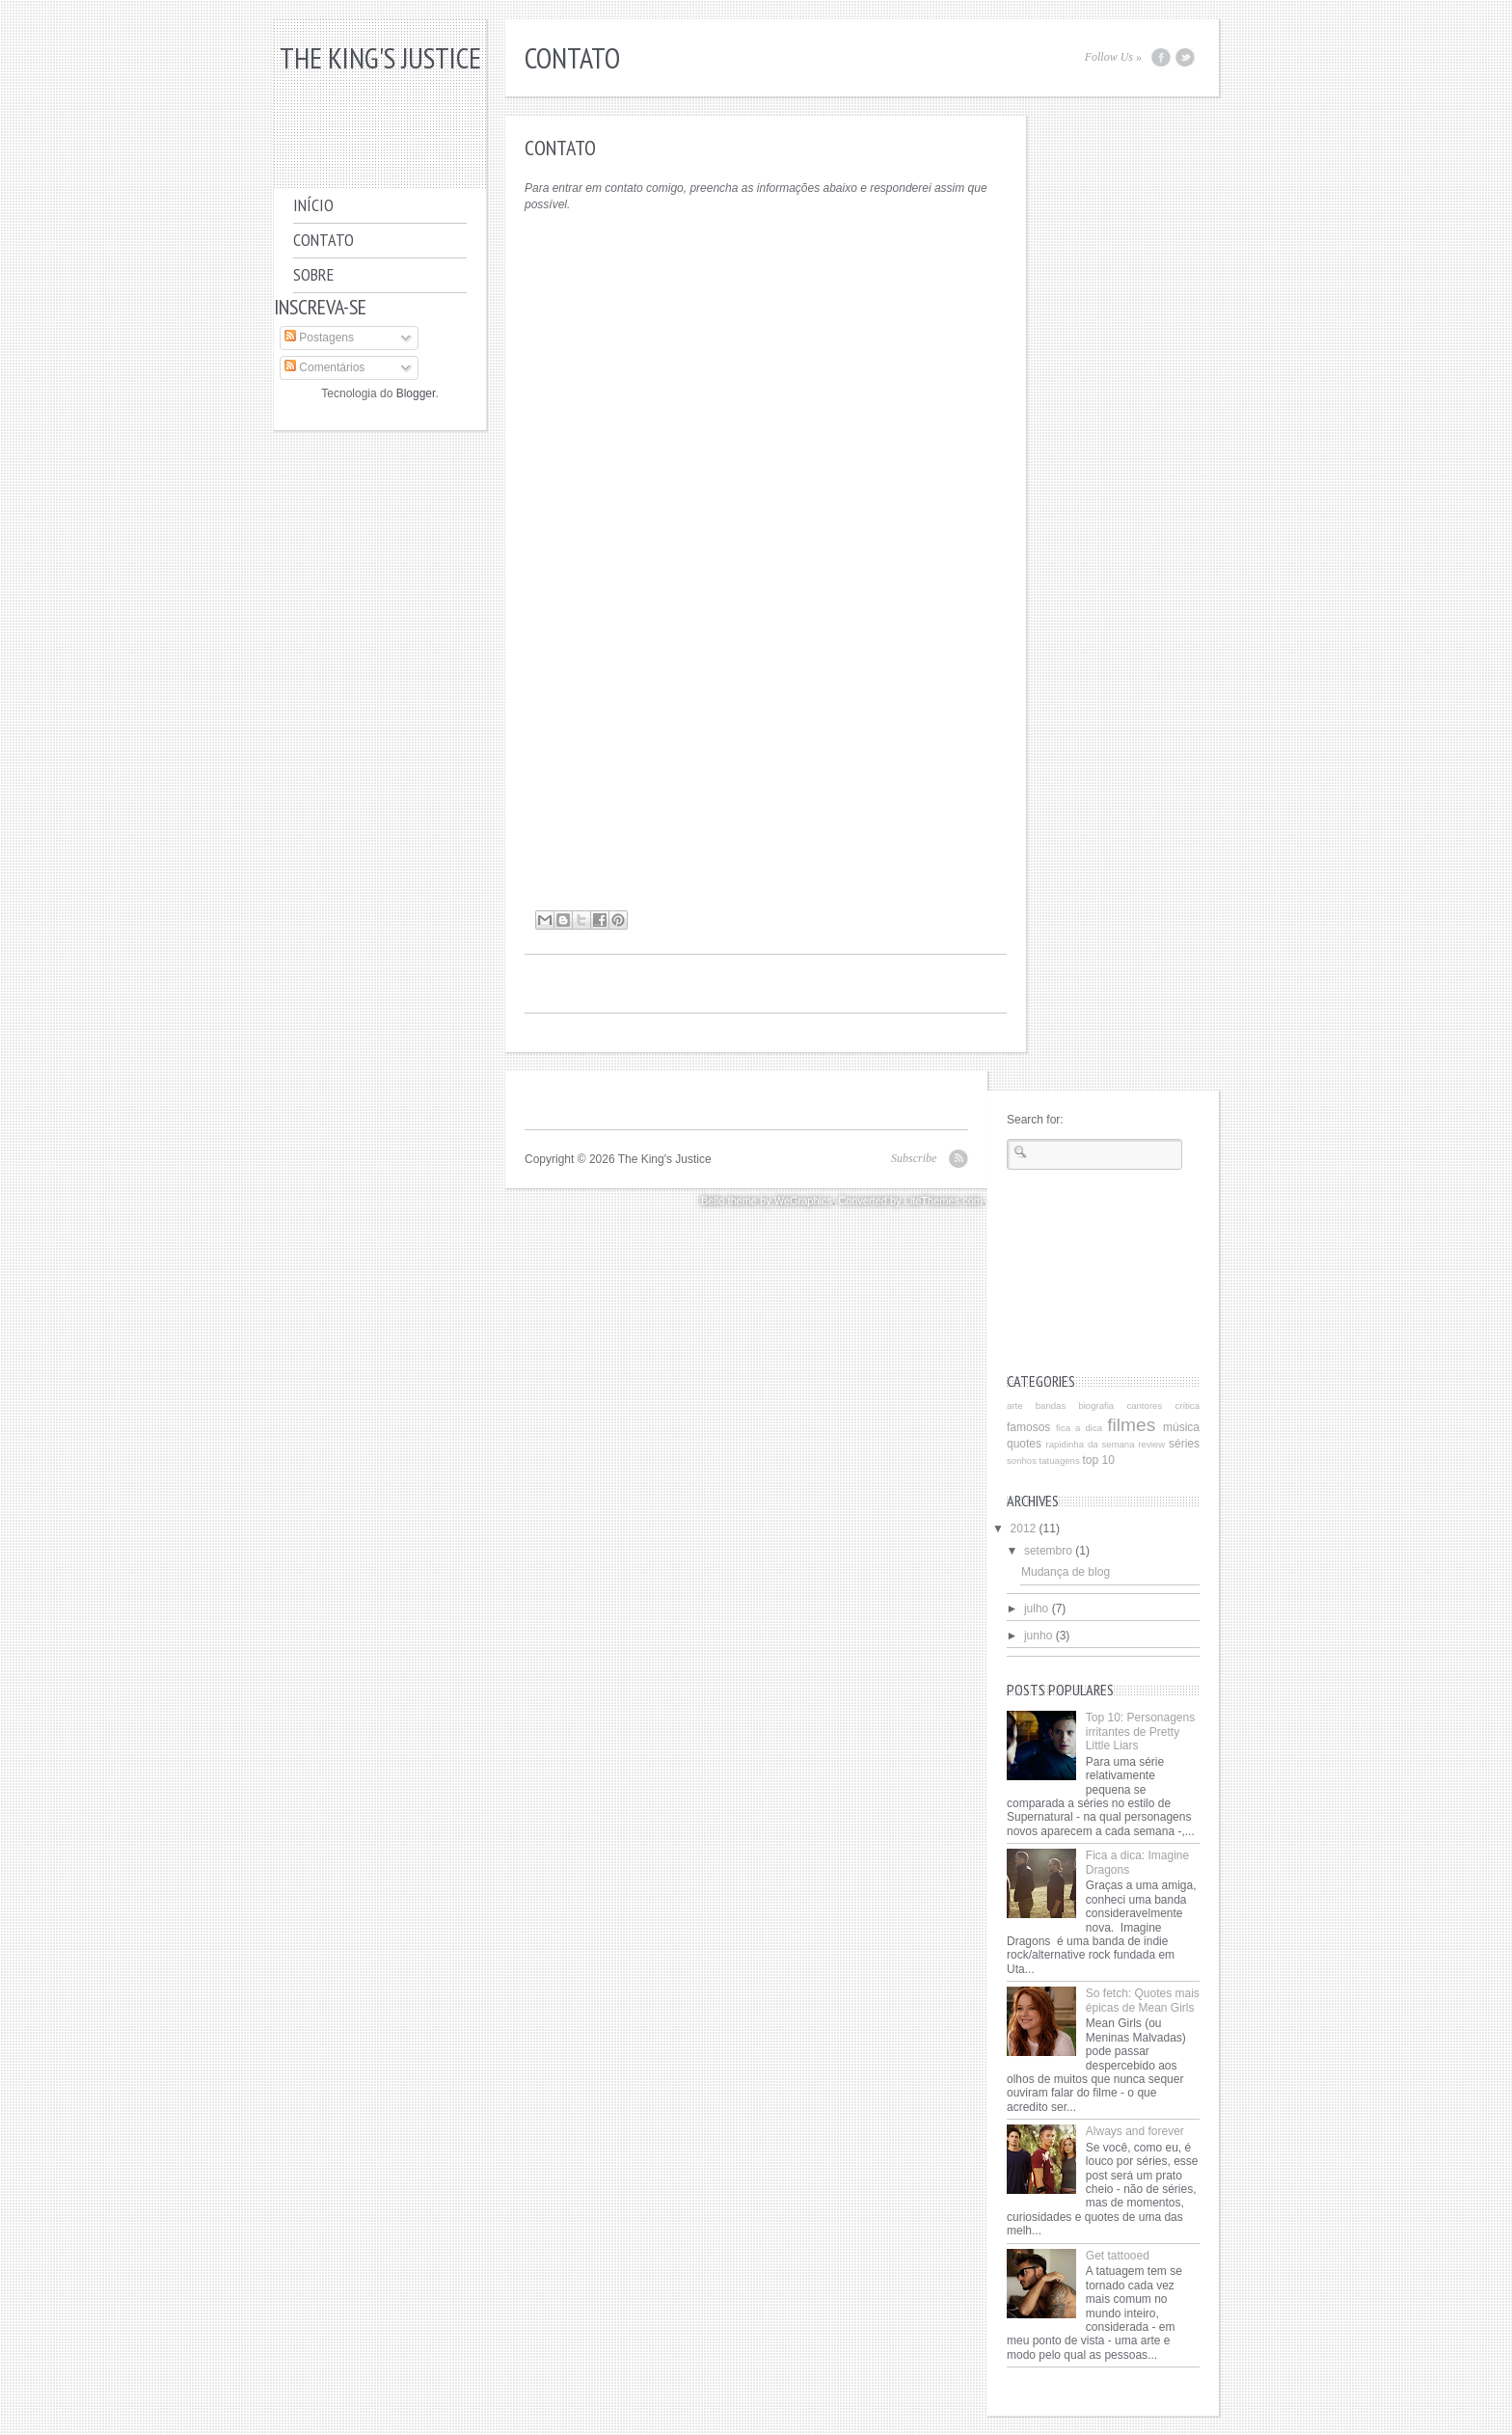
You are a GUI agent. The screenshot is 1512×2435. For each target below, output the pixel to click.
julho (1036, 1608)
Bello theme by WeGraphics (766, 1200)
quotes (1024, 1443)
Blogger (416, 393)
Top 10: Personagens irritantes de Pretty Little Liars (1140, 1731)
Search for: (1035, 1119)
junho (1038, 1635)
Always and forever (1135, 2131)
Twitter (1185, 57)
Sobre (313, 274)
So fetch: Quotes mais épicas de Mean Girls (1143, 2000)
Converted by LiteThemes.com (910, 1200)
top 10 (1098, 1460)
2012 (1024, 1528)
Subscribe (913, 1158)
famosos (1028, 1427)
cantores (1144, 1405)
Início (313, 205)
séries (1184, 1443)
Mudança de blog (1065, 1572)
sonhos (1022, 1460)
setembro (1048, 1550)
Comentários (324, 367)
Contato (323, 240)
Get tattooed (1117, 2255)
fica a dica (1079, 1427)
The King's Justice (380, 57)
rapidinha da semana (1090, 1444)
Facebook (1161, 57)
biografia (1096, 1405)
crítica (1187, 1405)
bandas (1051, 1405)
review (1151, 1444)
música (1181, 1427)
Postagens (319, 337)
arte (1015, 1405)
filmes (1131, 1425)
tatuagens (1060, 1460)
